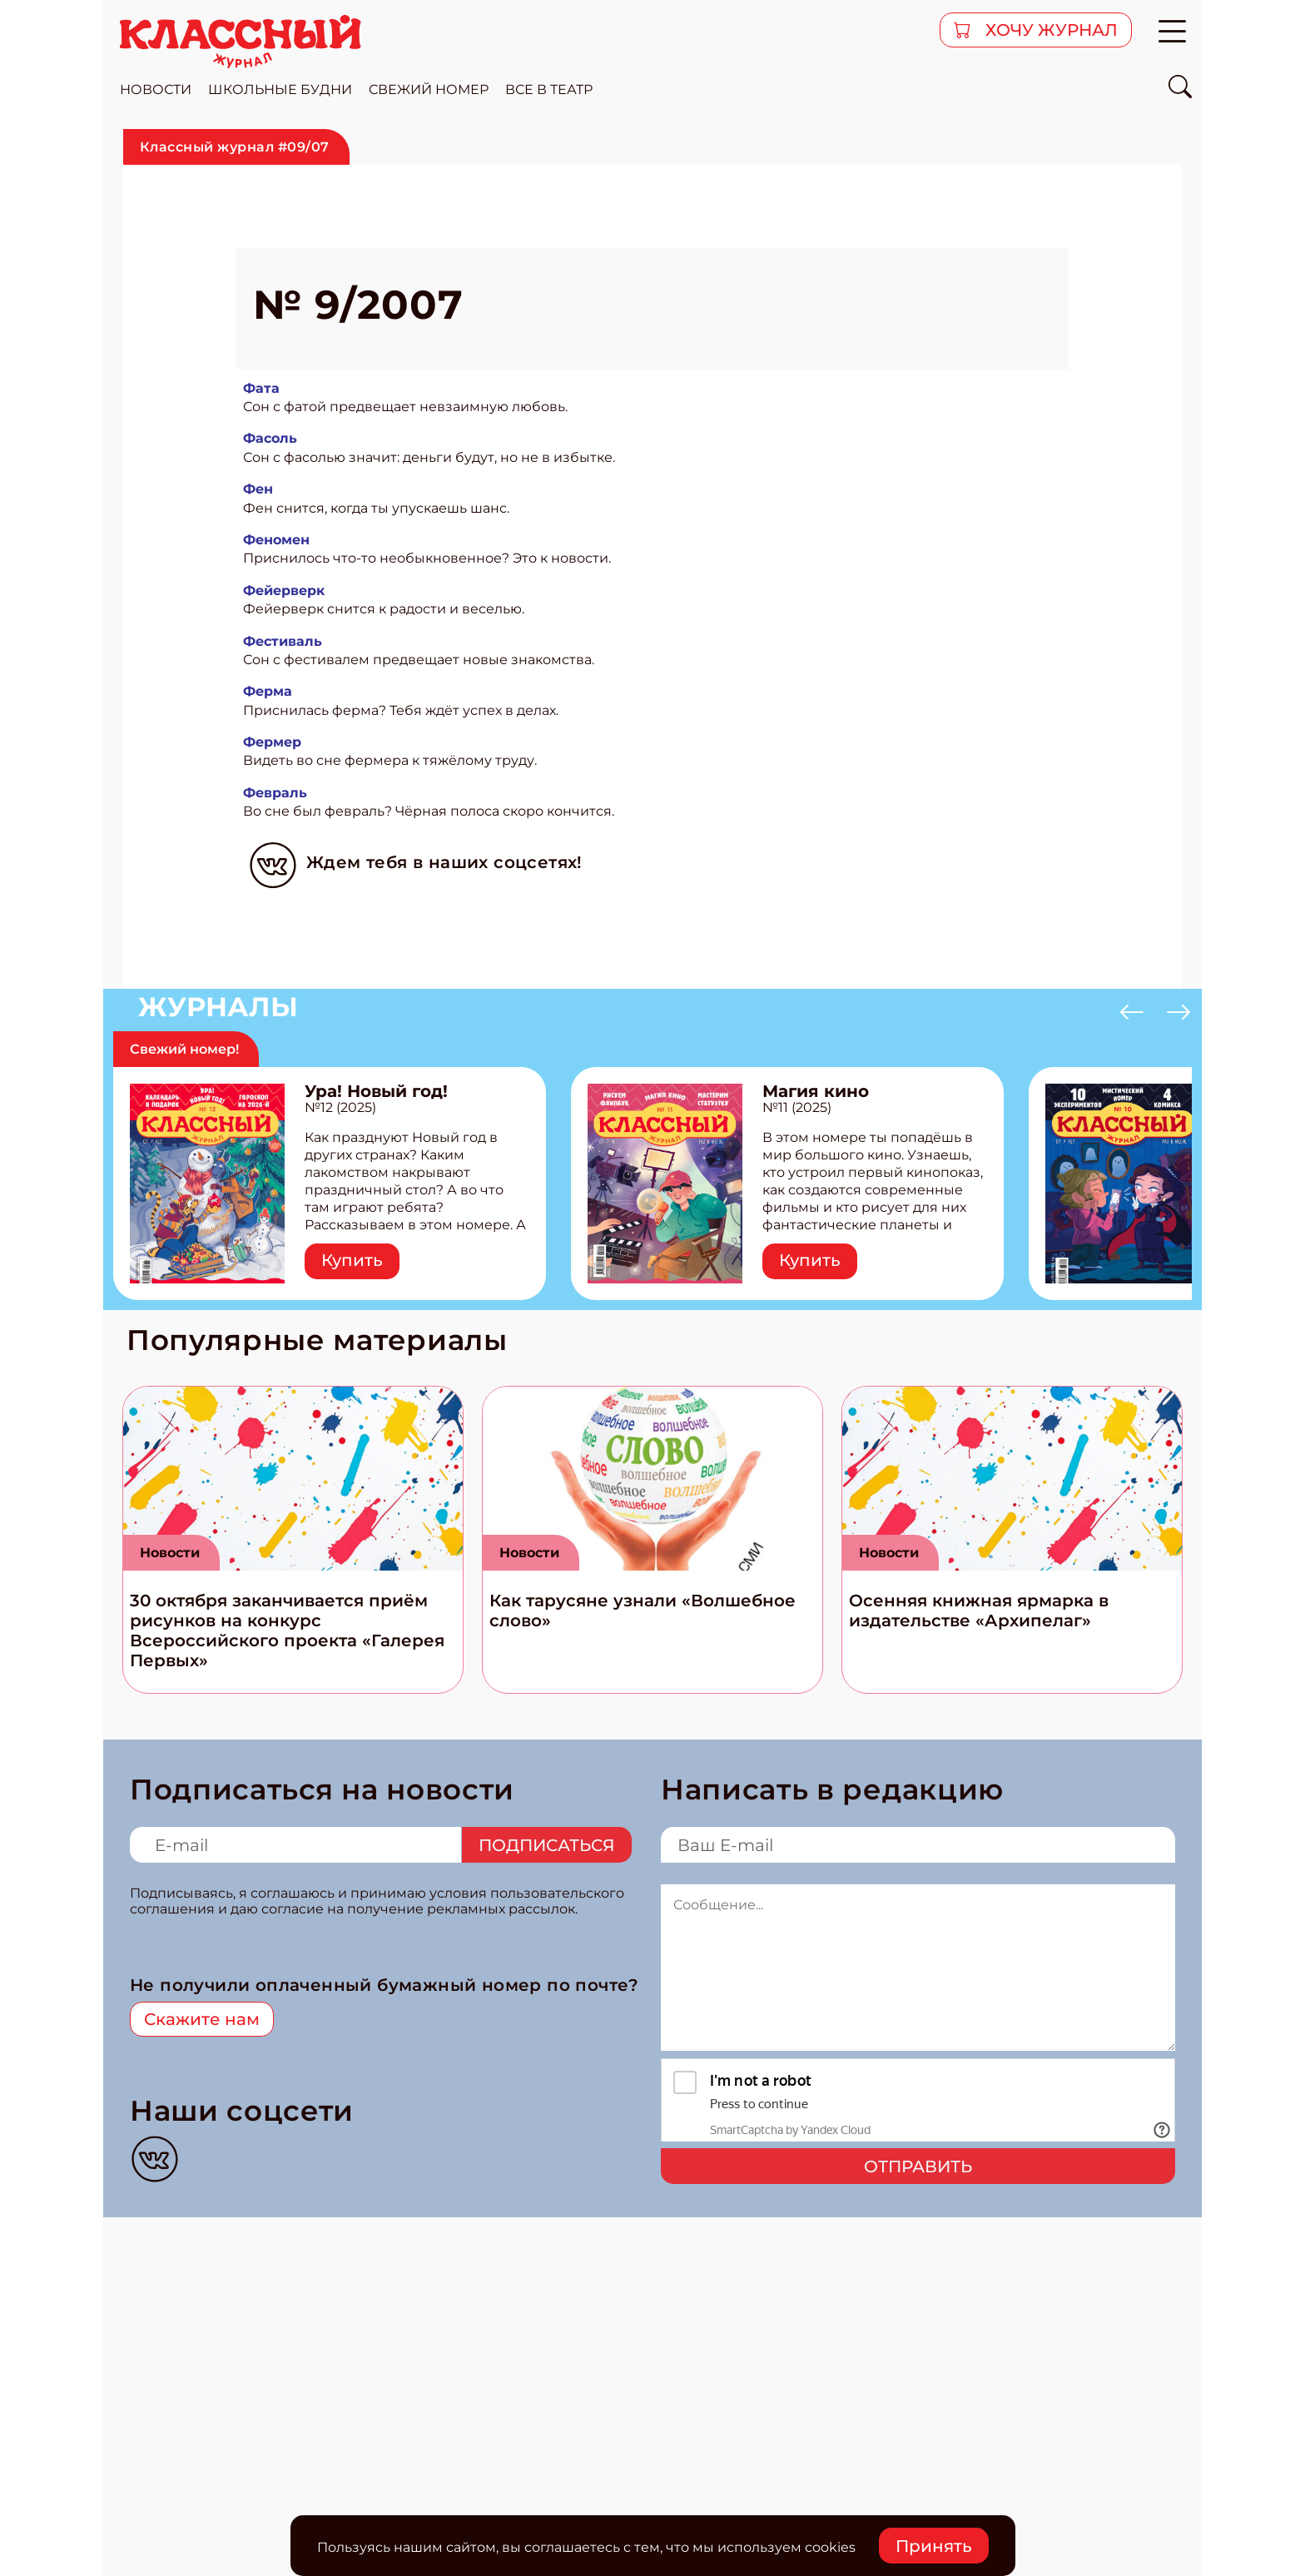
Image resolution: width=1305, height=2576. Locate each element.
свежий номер (429, 89)
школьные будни (280, 89)
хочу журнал (1049, 30)
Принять (934, 2546)
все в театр (549, 89)
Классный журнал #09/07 (235, 147)
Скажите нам (202, 2019)
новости (155, 89)
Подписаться (547, 1845)
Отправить (918, 2166)
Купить (352, 1260)
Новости (170, 1553)
